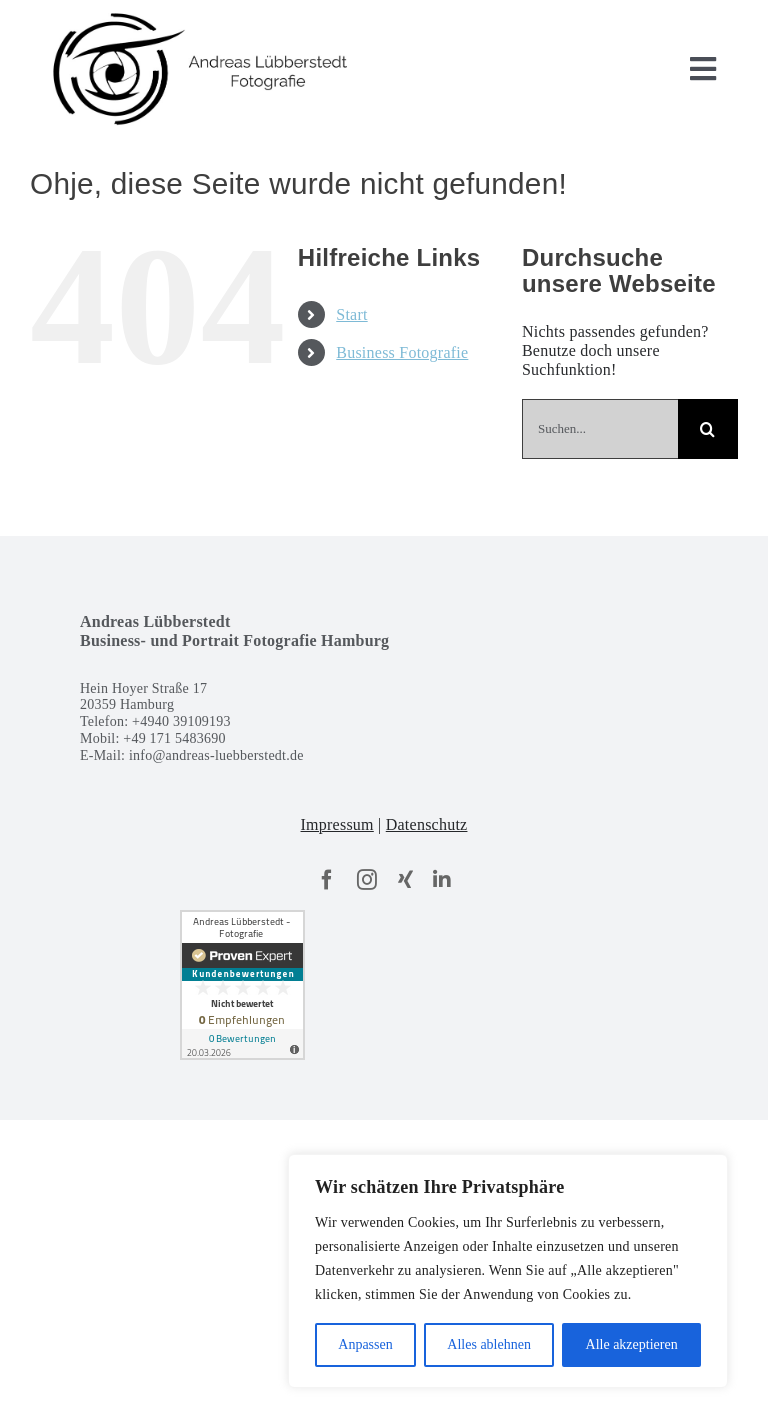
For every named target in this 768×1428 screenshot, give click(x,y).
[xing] (405, 880)
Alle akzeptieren (632, 1344)
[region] (508, 1271)
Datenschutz (427, 824)
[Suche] (708, 429)
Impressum (337, 824)
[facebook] (327, 880)
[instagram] (367, 880)
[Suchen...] (600, 429)
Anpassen (365, 1344)
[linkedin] (442, 880)
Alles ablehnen (489, 1344)
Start (351, 314)
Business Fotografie (402, 352)
